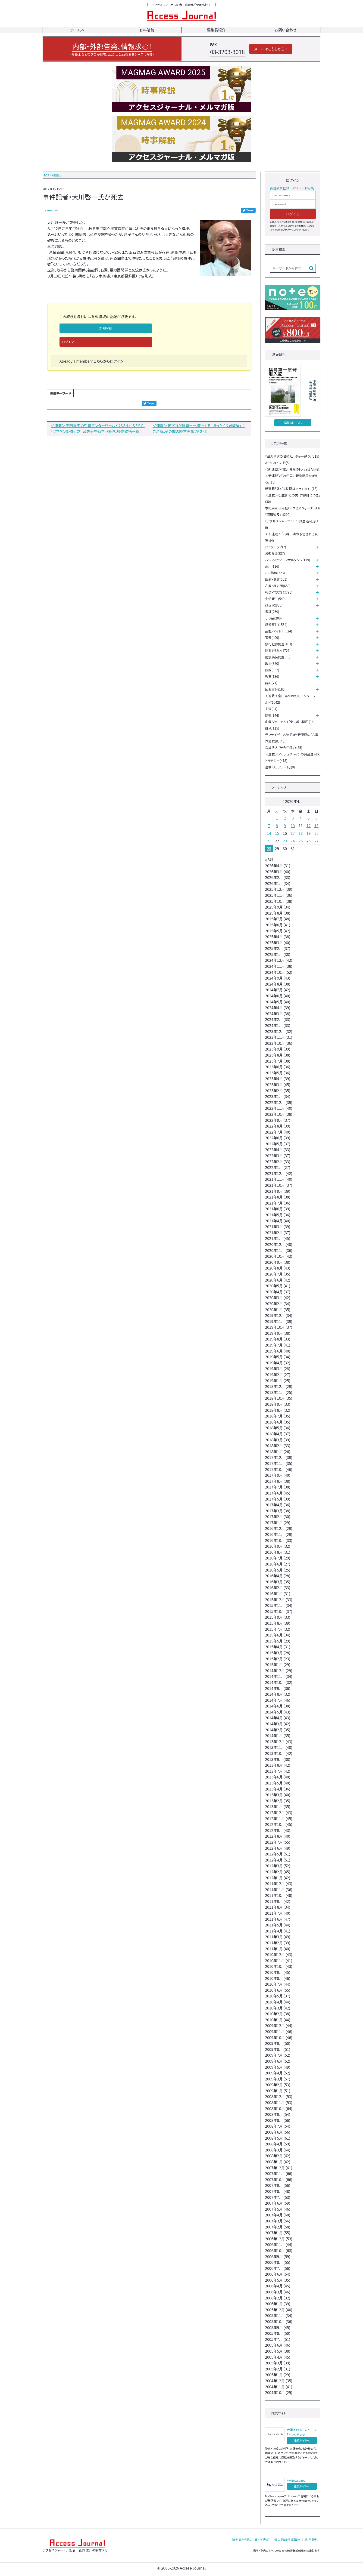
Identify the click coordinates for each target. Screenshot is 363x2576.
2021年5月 (274, 1217)
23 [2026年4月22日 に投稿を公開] (285, 843)
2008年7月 (274, 2129)
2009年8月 (274, 2052)
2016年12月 (275, 1531)
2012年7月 (274, 1845)
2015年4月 (274, 1649)
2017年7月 (274, 1489)
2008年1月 (274, 2164)
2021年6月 (274, 1211)
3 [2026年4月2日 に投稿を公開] (293, 820)
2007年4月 (274, 2217)
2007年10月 (275, 2182)
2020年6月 (274, 1282)
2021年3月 (274, 1229)
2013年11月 (275, 1750)
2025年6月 (274, 927)
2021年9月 (274, 1193)
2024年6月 (274, 998)
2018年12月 (275, 1389)
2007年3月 (274, 2223)
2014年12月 (275, 1673)
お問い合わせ (286, 30)
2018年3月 (274, 1442)
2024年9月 (274, 980)
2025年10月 (275, 903)
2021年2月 (274, 1235)
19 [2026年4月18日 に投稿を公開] (309, 836)
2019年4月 (274, 1365)
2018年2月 (274, 1448)
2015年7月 (274, 1631)
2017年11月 (275, 1466)
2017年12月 (275, 1460)
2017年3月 (274, 1513)
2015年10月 (275, 1614)
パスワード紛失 (303, 190)
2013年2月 (274, 1803)
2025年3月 (274, 945)
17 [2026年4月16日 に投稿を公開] (293, 836)
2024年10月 (275, 974)
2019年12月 (275, 1318)
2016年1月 (274, 1596)
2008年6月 (274, 2135)
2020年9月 (274, 1264)
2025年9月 (274, 909)
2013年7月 (274, 1774)
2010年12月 (275, 1957)
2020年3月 (274, 1300)
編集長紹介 (216, 30)
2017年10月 (275, 1472)
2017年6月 (274, 1495)
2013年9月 (274, 1762)
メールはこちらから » (270, 51)
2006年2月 (274, 2300)
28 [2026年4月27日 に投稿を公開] (269, 851)
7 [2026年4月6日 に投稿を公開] (269, 828)
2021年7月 (274, 1205)
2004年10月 (275, 2395)
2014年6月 (274, 1708)
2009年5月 (274, 2069)
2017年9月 (274, 1478)
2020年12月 (275, 1247)
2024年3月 (274, 1016)
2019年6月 (274, 1353)
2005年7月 (274, 2342)
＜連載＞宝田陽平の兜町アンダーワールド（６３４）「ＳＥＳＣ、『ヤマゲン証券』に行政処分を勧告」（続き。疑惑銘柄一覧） (98, 431)
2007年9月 (274, 2188)
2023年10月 (275, 1046)
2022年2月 (274, 1164)
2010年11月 (275, 1963)
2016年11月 (275, 1537)
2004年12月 (275, 2383)
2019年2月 (274, 1377)
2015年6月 (274, 1637)
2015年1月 (274, 1667)
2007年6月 (274, 2206)
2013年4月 (274, 1791)
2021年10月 (275, 1188)
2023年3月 (274, 1087)
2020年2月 (274, 1306)
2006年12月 (275, 2241)
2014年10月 (275, 1685)
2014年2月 (274, 1732)
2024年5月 (274, 1004)
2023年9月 (274, 1051)
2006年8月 (274, 2265)
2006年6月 (274, 2277)
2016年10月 (275, 1543)
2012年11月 (275, 1821)
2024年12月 (275, 963)
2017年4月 (274, 1507)
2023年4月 (274, 1081)
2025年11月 (275, 898)
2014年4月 (274, 1720)
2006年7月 (274, 2271)
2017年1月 (274, 1525)
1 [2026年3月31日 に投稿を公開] (277, 820)
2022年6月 (274, 1140)
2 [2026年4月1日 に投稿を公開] (285, 820)
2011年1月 (274, 1951)
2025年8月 (274, 915)
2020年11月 (275, 1253)
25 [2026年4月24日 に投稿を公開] (301, 843)
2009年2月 (274, 2087)
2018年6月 (274, 1424)
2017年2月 (274, 1519)
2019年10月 (275, 1330)
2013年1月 (274, 1809)
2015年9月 (274, 1620)
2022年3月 (274, 1158)
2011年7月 (274, 1916)
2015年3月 (274, 1655)
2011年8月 (274, 1910)
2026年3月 (274, 874)
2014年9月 (274, 1691)
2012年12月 (275, 1815)
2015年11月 (275, 1608)
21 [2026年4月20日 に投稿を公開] (269, 843)
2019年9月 (274, 1336)
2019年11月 (275, 1324)
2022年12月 (275, 1105)
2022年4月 (274, 1152)
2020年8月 (274, 1270)
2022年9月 (274, 1122)
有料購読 (146, 30)
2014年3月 (274, 1726)
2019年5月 (274, 1359)
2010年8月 (274, 1981)
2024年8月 (274, 986)
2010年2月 (274, 2016)
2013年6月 (274, 1779)
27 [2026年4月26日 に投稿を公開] (316, 843)
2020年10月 (275, 1259)
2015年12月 (275, 1602)
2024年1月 (274, 1028)
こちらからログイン (109, 363)
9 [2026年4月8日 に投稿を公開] (285, 828)
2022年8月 (274, 1128)
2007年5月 (274, 2211)
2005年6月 (274, 2348)
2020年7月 (274, 1276)
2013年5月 (274, 1785)
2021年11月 (275, 1182)
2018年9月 (274, 1407)
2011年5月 (274, 1927)
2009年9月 (274, 2046)
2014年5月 (274, 1714)
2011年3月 (274, 1939)
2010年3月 (274, 2010)
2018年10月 (275, 1401)
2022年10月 (275, 1117)
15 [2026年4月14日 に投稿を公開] (277, 836)
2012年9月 (274, 1833)
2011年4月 (274, 1933)
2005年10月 (275, 2324)
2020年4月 (274, 1294)
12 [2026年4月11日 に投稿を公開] (309, 828)
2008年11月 (275, 2105)
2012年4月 (274, 1862)
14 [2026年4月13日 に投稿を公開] (269, 836)
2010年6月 (274, 1993)
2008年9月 (274, 2117)
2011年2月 (274, 1945)
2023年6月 (274, 1069)
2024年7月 (274, 992)
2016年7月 (274, 1560)
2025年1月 (274, 957)
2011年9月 (274, 1904)
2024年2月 (274, 1022)
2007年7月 (274, 2200)
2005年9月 (274, 2330)
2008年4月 (274, 2146)
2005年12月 (275, 2312)
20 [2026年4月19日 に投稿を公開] (316, 836)
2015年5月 (274, 1643)
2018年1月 (274, 1454)
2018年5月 (274, 1430)
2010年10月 (275, 1969)
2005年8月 (274, 2336)
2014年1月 (274, 1738)
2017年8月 (274, 1483)
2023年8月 (274, 1057)
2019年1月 (274, 1383)
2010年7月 (274, 1987)
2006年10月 (275, 2253)
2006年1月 (274, 2306)
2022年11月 (275, 1111)
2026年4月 (274, 868)
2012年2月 (274, 1874)
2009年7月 (274, 2058)
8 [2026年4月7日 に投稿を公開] (277, 828)
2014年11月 (275, 1679)
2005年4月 (274, 2359)
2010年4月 (274, 2004)
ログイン (68, 344)
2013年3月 (274, 1797)
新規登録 (105, 331)
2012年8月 (274, 1839)
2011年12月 (275, 1886)
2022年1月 (274, 1170)
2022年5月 (274, 1146)
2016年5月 (274, 1572)
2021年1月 (274, 1241)
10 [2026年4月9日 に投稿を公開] (293, 828)
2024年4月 (274, 1010)
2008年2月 (274, 2158)
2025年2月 (274, 951)
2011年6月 (274, 1921)
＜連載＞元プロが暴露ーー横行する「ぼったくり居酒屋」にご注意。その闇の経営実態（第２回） (199, 431)
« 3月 (269, 862)
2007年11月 (275, 2176)
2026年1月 (274, 886)
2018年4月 (274, 1436)
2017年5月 (274, 1501)
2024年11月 (275, 969)
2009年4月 (274, 2075)
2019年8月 (274, 1341)
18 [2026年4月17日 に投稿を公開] (301, 836)
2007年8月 (274, 2194)
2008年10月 (275, 2111)
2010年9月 (274, 1975)
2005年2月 (274, 2371)
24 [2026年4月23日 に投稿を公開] (293, 843)
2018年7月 (274, 1418)
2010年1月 (274, 2022)
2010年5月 (274, 1998)
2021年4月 (274, 1223)
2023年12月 (275, 1034)
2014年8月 (274, 1697)
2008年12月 (275, 2099)
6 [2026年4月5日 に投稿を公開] (316, 820)
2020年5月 (274, 1288)
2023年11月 (275, 1040)
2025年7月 (274, 921)
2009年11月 (275, 2034)
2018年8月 (274, 1412)
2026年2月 (274, 880)
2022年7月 (274, 1134)
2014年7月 (274, 1702)
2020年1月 (274, 1312)
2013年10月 (275, 1756)
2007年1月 (274, 2235)
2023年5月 (274, 1075)
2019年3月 (274, 1371)
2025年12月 (275, 892)
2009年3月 (274, 2081)
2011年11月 (275, 1892)
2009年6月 (274, 2064)
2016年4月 (274, 1578)
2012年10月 (275, 1827)
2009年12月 (275, 2028)
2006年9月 (274, 2259)
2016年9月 (274, 1549)
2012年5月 (274, 1856)
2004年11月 (275, 2389)
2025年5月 (274, 933)
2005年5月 (274, 2354)
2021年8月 (274, 1199)
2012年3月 (274, 1868)
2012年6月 (274, 1850)
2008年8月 (274, 2123)
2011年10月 (275, 1898)
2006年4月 (274, 2288)
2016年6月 (274, 1566)
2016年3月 (274, 1584)
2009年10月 (275, 2040)
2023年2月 (274, 1093)
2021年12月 (275, 1176)
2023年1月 (274, 1099)
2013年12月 (275, 1744)
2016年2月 (274, 1590)
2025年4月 (274, 939)
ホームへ (77, 30)
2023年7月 (274, 1063)
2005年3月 (274, 2365)
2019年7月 (274, 1347)
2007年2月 (274, 2229)
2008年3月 (274, 2152)
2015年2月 (274, 1661)
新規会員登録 (279, 190)
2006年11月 (275, 2247)
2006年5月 (274, 2283)
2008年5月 (274, 2140)
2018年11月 (275, 1395)
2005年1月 (274, 2377)
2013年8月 (274, 1768)
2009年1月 (274, 2093)
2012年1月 (274, 1880)
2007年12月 (275, 2170)
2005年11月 (275, 2318)
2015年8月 (274, 1626)
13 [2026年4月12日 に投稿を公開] (316, 828)
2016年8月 (274, 1555)
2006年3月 (274, 2294)
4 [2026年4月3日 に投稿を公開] (301, 820)
